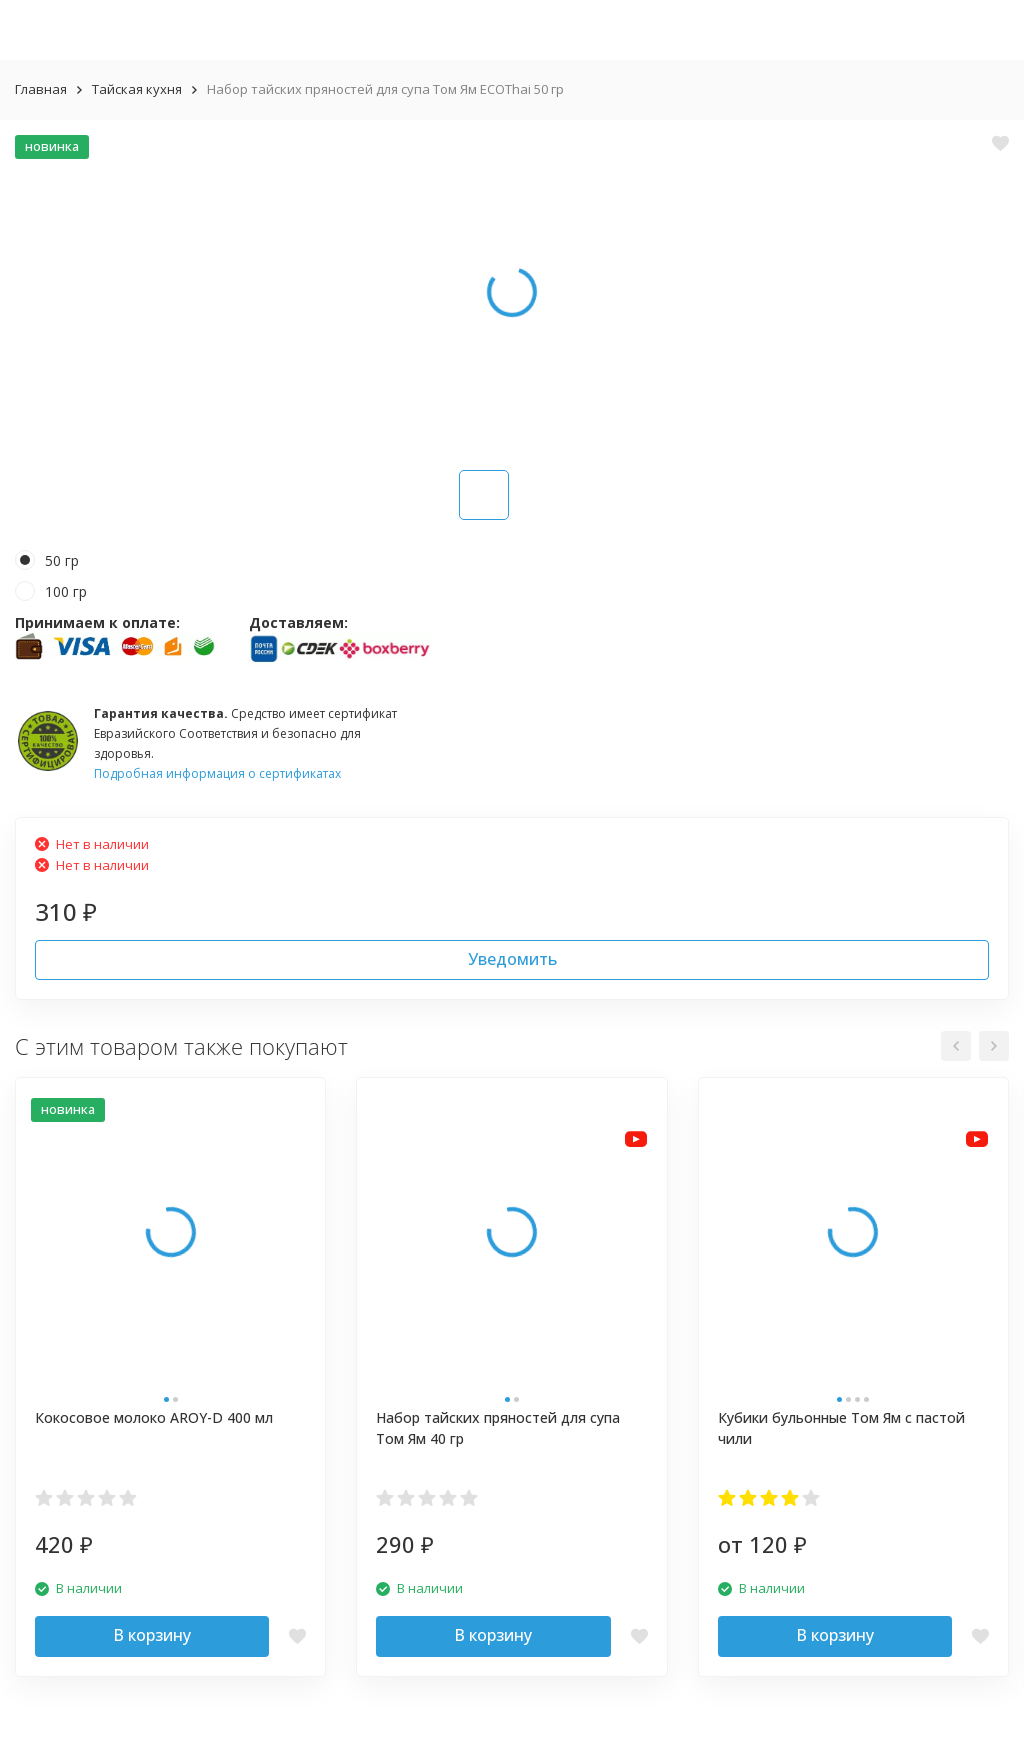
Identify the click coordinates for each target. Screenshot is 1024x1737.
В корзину (152, 1635)
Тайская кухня (137, 89)
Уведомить (512, 959)
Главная (41, 89)
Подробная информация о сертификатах (217, 773)
